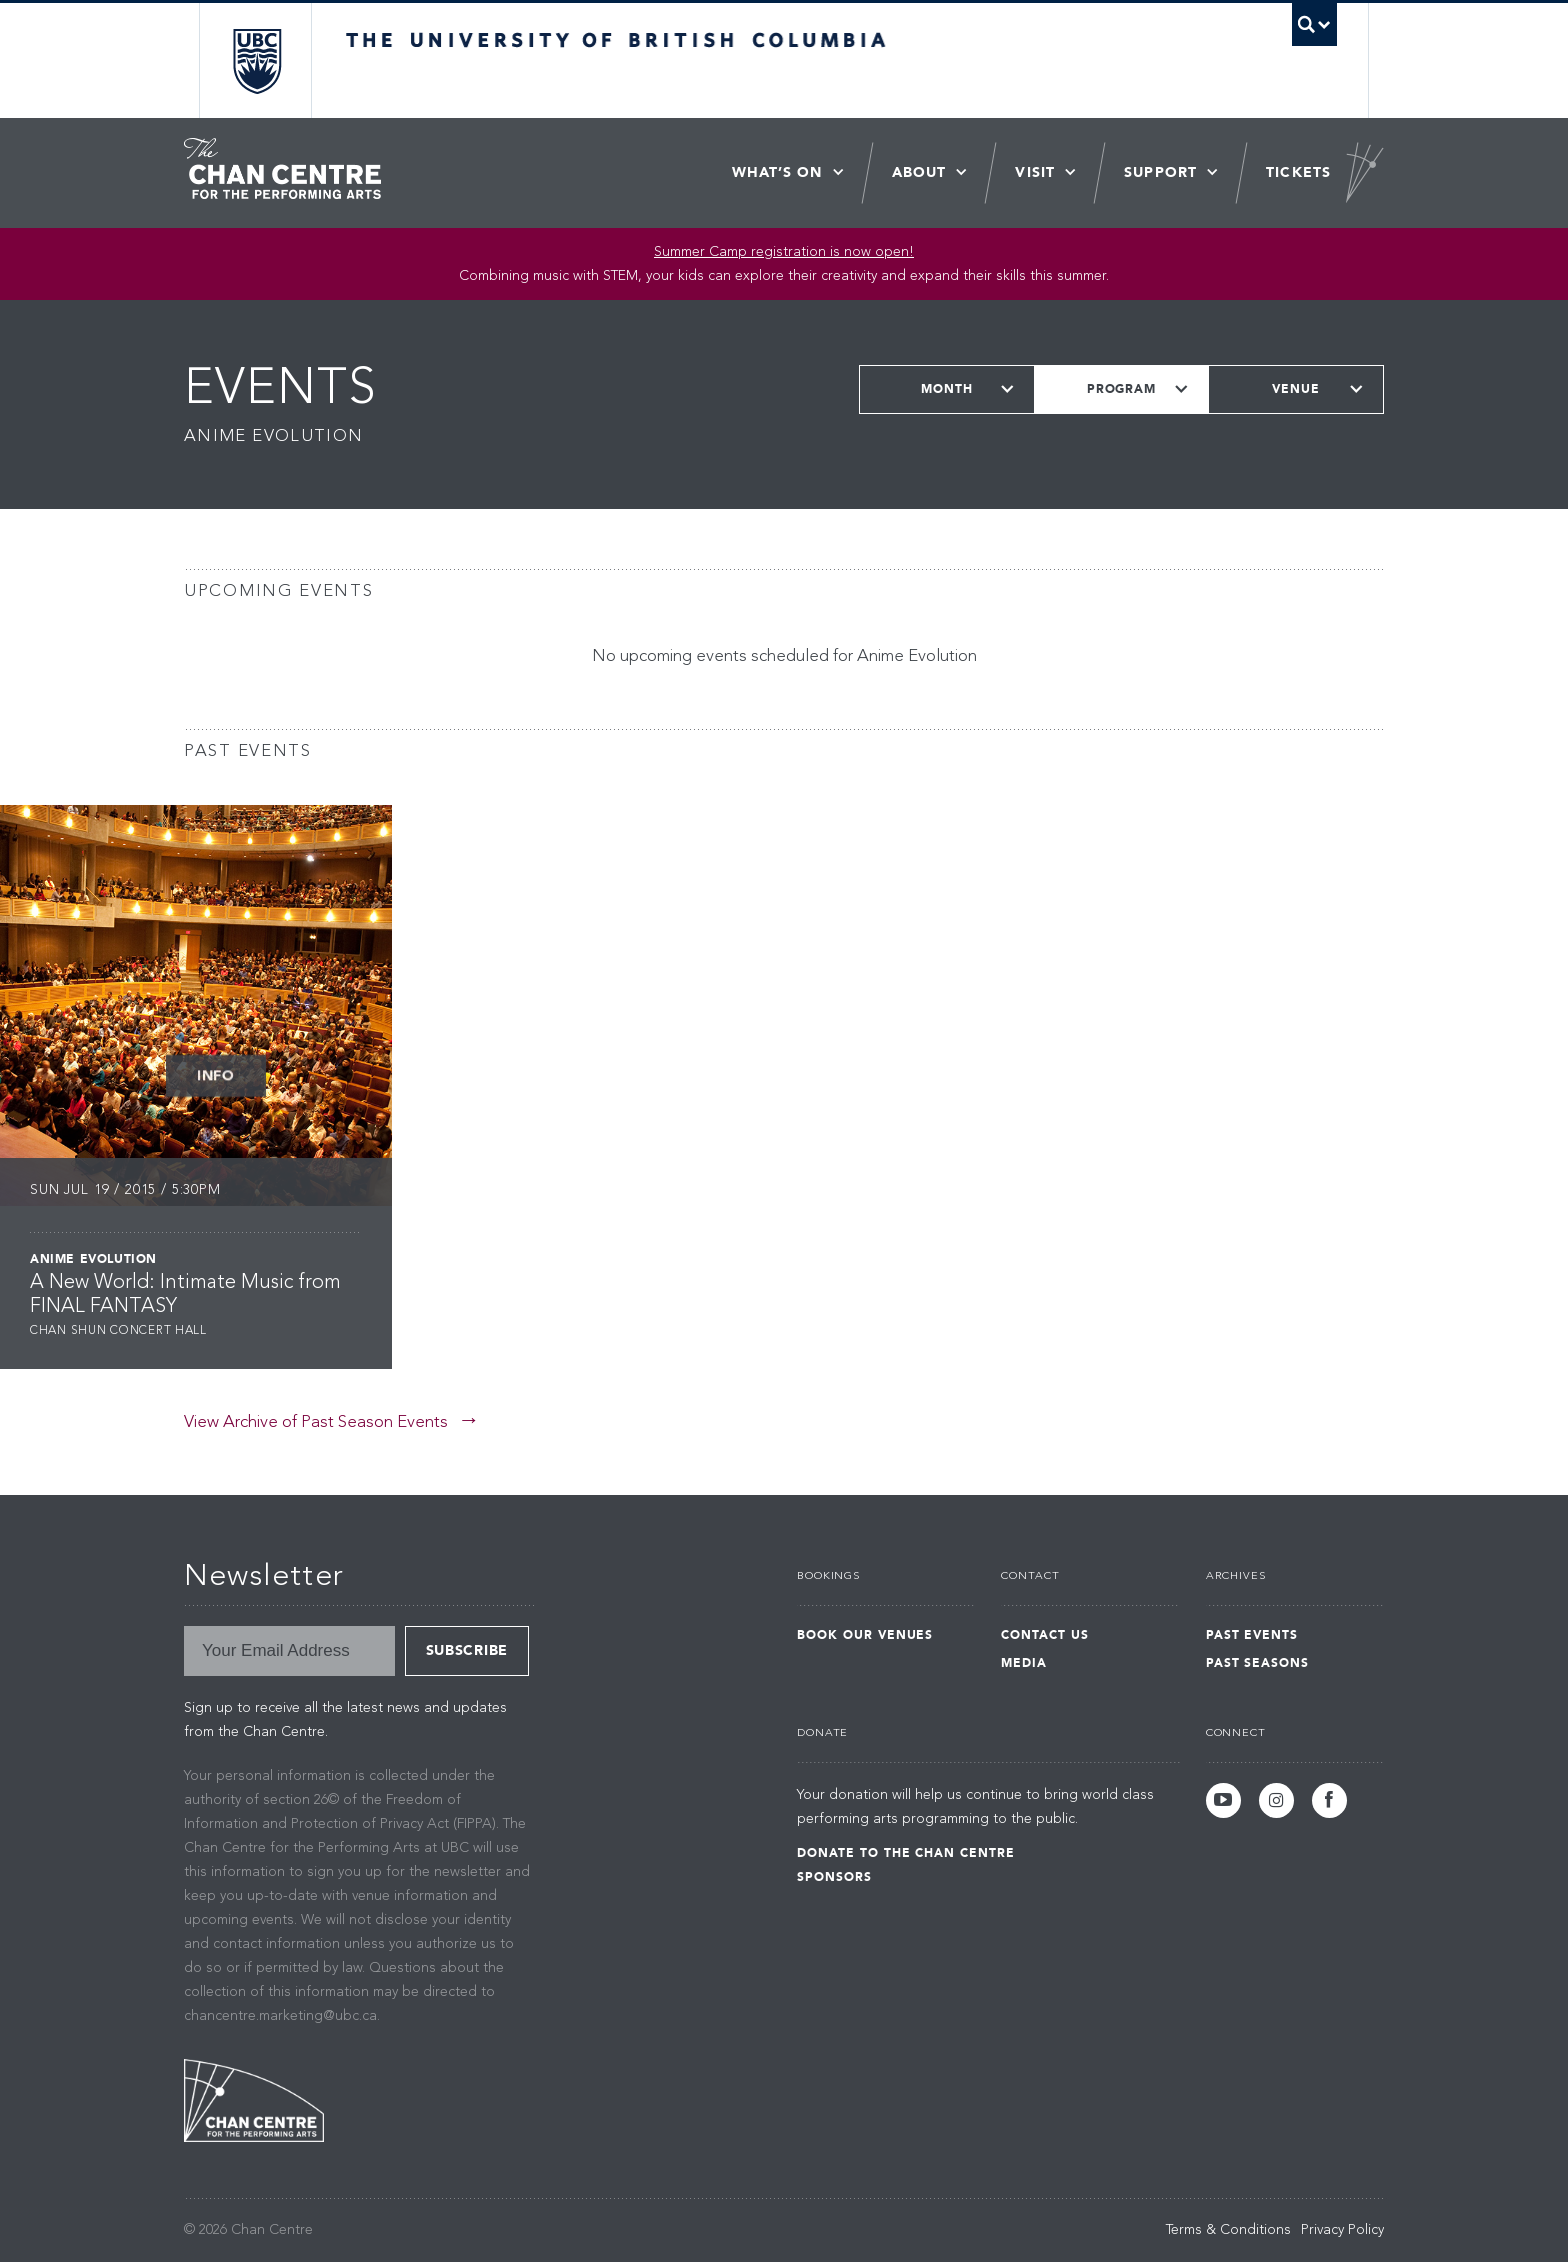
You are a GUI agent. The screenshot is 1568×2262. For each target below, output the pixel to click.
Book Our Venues (865, 1635)
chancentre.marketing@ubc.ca (280, 2016)
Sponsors (834, 1877)
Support (1160, 172)
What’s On (777, 172)
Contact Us (1045, 1635)
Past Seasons (1258, 1663)
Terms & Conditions (1228, 2230)
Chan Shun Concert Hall (118, 1331)
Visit (1035, 172)
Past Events (1252, 1635)
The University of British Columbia (256, 60)
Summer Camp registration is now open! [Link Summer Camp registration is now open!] (784, 252)
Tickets (1298, 172)
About (919, 172)
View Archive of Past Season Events (316, 1422)
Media (1024, 1663)
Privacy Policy (1342, 2230)
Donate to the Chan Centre (906, 1853)
